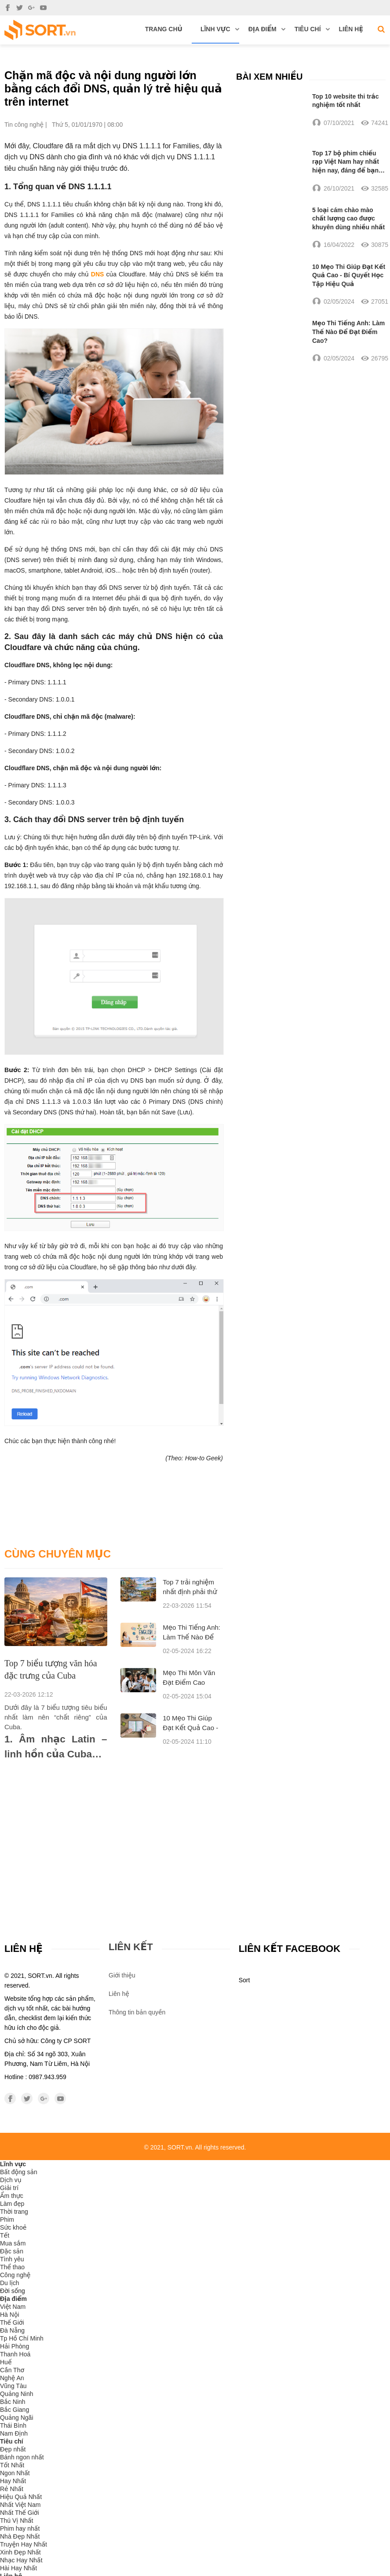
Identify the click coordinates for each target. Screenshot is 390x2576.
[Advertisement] (114, 1827)
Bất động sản (18, 2172)
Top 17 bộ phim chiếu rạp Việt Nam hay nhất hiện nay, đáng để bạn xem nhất (345, 162)
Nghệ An (12, 2378)
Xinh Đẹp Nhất (20, 2552)
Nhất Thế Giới (19, 2513)
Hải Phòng (14, 2346)
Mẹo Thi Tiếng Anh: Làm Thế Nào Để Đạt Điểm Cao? (191, 1637)
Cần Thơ (12, 2370)
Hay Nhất (13, 2481)
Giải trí (9, 2188)
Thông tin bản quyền (137, 2012)
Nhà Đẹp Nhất (20, 2536)
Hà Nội (9, 2315)
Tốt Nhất (12, 2465)
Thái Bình (13, 2425)
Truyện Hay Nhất (23, 2544)
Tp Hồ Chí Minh (22, 2338)
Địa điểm (266, 29)
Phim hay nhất (20, 2528)
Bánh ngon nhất (22, 2457)
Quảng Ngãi (16, 2418)
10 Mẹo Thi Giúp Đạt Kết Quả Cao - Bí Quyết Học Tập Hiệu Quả (348, 276)
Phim (7, 2219)
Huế (6, 2362)
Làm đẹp (12, 2204)
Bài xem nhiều (269, 76)
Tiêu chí (312, 29)
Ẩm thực (11, 2196)
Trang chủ (163, 29)
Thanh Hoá (15, 2354)
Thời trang (14, 2212)
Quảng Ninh (16, 2394)
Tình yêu (12, 2259)
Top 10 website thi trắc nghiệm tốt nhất (345, 100)
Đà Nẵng (12, 2330)
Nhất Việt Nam (20, 2505)
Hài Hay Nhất (18, 2568)
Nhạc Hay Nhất (21, 2560)
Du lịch (9, 2283)
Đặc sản (11, 2251)
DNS (97, 273)
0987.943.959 (47, 2077)
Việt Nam (13, 2307)
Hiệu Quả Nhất (21, 2497)
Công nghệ (15, 2275)
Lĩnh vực (219, 29)
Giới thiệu (122, 1975)
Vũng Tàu (13, 2386)
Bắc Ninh (13, 2402)
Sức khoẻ (13, 2227)
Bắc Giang (14, 2410)
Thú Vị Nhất (16, 2521)
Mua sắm (13, 2243)
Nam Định (14, 2433)
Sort (244, 1980)
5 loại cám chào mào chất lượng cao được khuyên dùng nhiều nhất (348, 219)
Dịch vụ (11, 2180)
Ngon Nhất (15, 2473)
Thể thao (12, 2267)
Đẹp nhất (13, 2449)
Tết (4, 2235)
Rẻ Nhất (11, 2489)
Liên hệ (351, 29)
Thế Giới (12, 2322)
